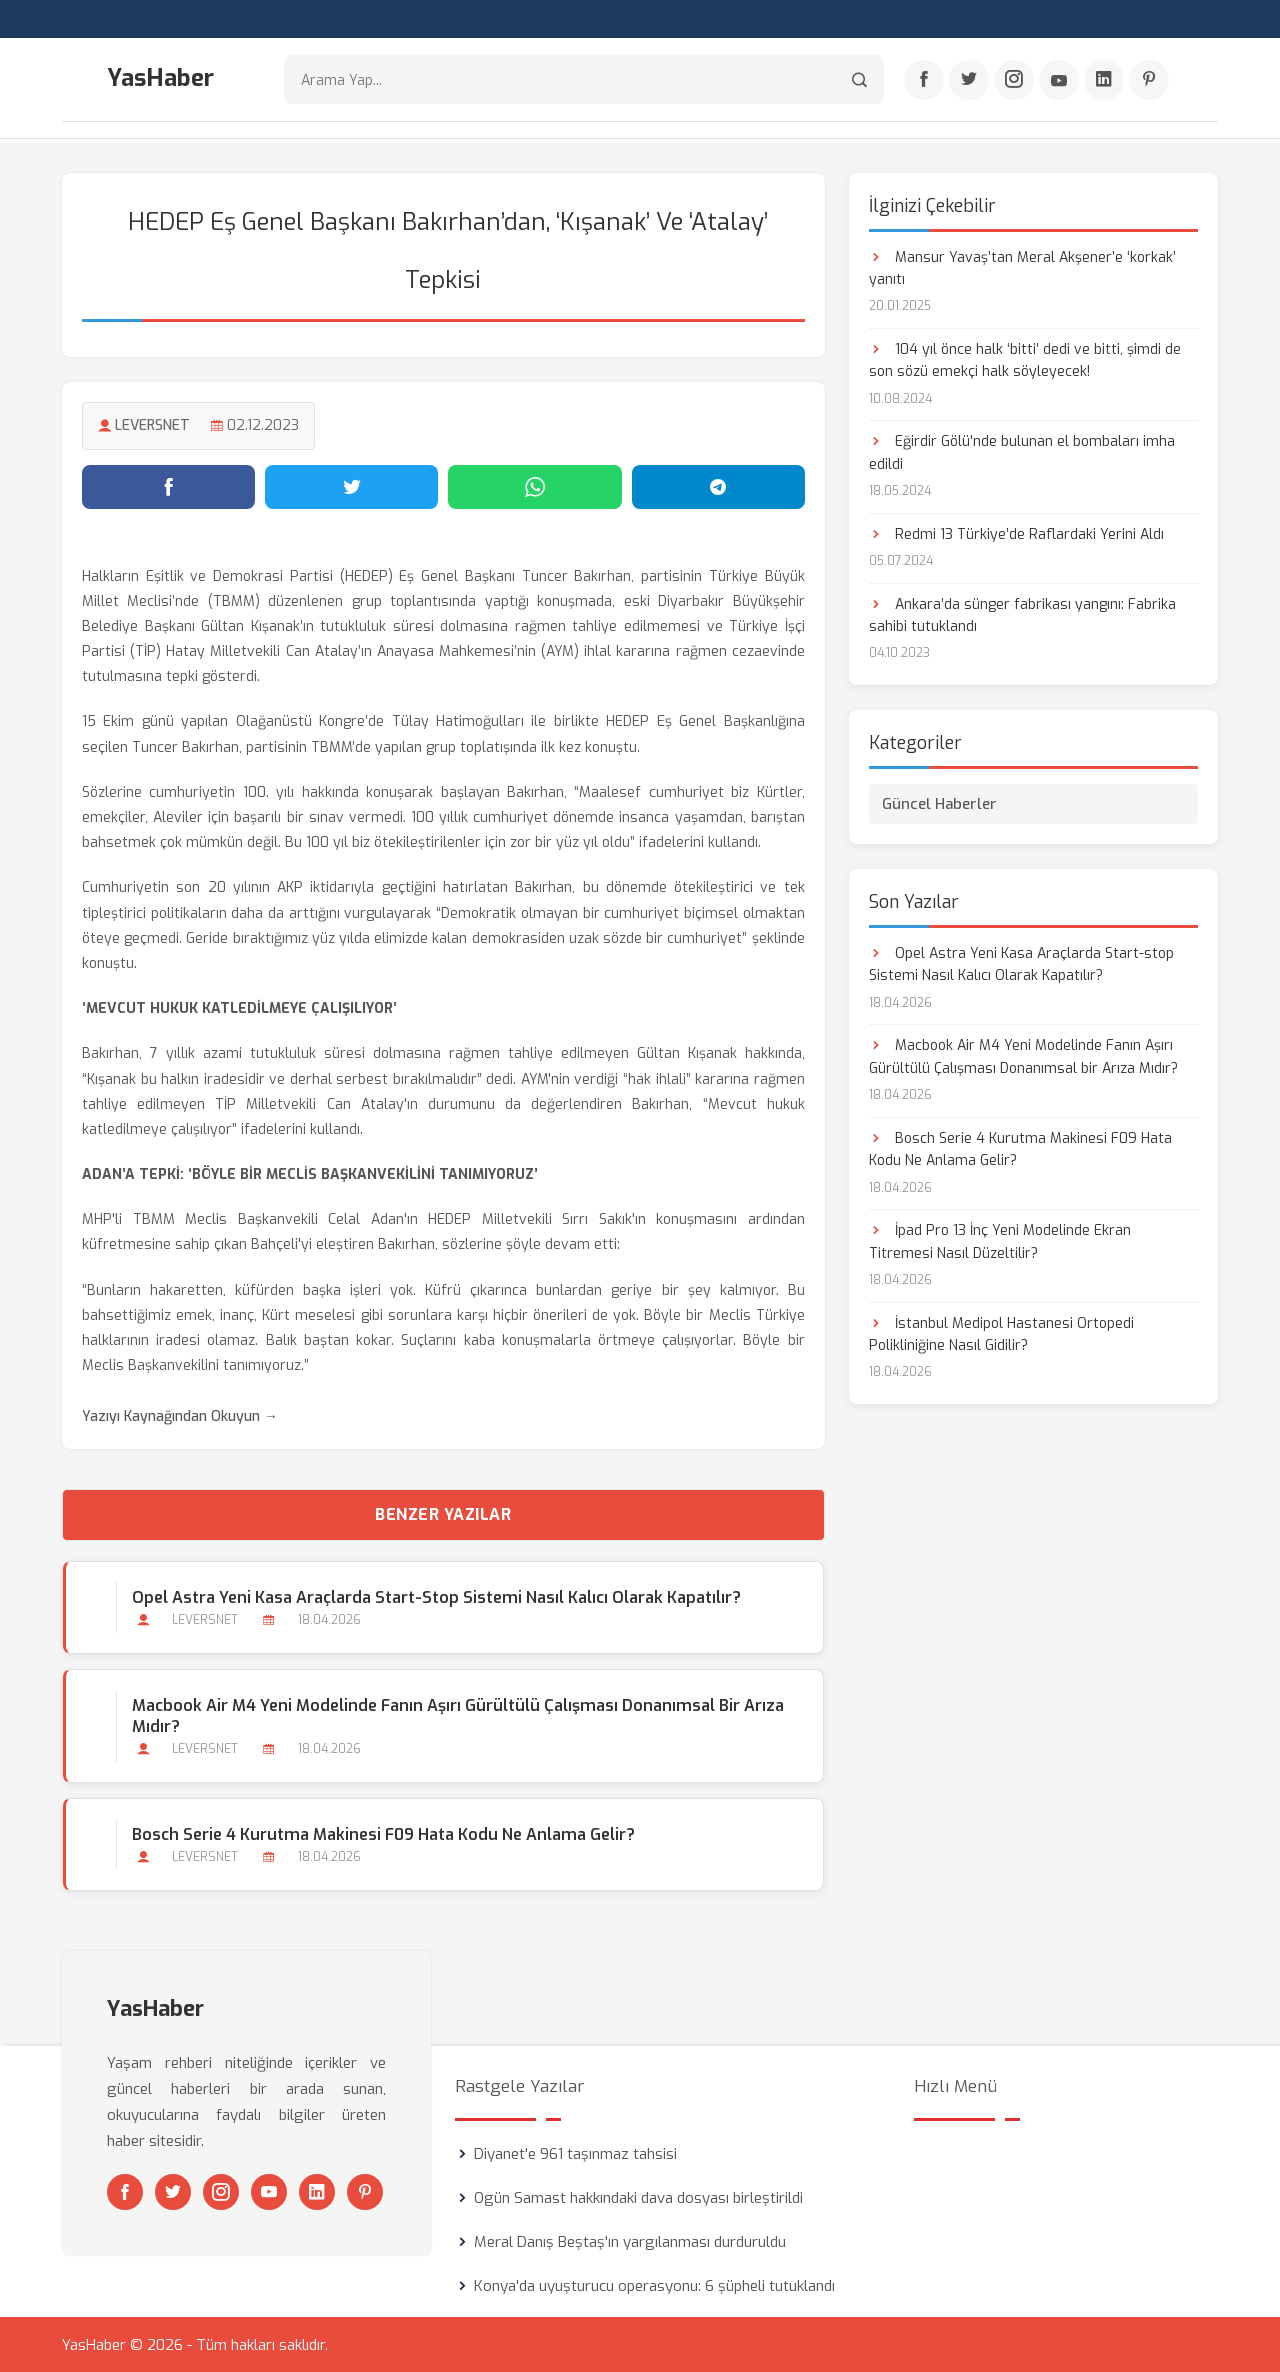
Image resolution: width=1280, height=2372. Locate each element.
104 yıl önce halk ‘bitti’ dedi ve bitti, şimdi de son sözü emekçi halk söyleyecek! (1025, 358)
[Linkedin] (1104, 81)
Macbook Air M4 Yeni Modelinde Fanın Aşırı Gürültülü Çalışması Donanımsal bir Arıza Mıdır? (457, 1714)
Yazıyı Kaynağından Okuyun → (180, 1414)
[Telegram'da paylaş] (718, 485)
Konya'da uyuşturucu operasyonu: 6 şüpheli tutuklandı (654, 2285)
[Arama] (859, 80)
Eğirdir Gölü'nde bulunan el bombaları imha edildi (1022, 451)
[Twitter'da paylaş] (351, 485)
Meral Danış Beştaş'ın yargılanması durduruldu (630, 2241)
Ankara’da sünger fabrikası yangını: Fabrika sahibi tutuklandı (1022, 613)
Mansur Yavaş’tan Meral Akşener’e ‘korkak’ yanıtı (1022, 266)
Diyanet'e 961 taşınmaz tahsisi (575, 2153)
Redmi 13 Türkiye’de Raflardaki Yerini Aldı (1016, 532)
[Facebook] (924, 81)
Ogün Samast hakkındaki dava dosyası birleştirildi (638, 2197)
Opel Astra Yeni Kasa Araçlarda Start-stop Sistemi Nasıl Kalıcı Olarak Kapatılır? (435, 1595)
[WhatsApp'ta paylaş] (534, 485)
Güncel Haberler (939, 802)
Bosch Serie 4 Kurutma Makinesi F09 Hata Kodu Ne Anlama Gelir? (382, 1832)
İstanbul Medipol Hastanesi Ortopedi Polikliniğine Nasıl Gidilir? (1001, 1332)
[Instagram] (1014, 81)
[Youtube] (1059, 81)
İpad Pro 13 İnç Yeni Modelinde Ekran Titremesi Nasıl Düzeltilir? (1000, 1240)
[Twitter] (969, 81)
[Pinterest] (1149, 81)
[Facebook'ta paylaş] (168, 485)
